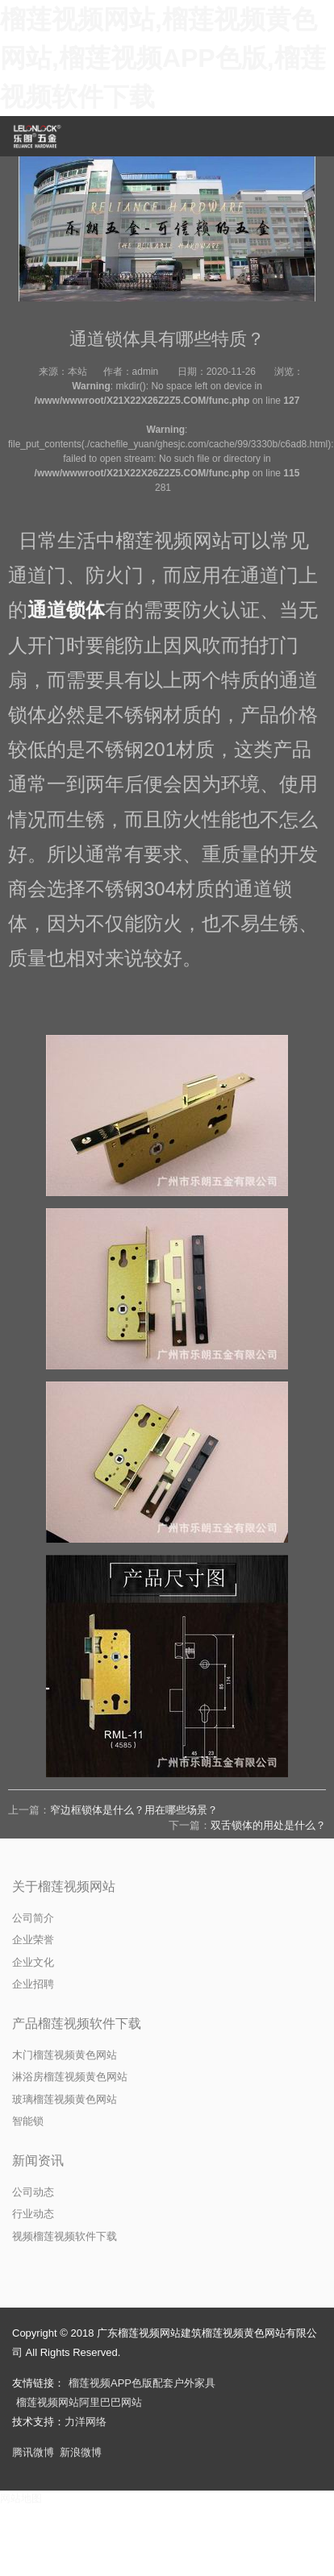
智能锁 (28, 2121)
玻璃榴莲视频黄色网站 (64, 2099)
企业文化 (33, 1962)
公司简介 (33, 1918)
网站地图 (21, 2498)
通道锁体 (66, 610)
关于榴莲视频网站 (63, 1886)
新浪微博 (81, 2452)
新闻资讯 (38, 2160)
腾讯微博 (33, 2452)
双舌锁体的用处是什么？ (268, 1825)
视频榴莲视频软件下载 (64, 2236)
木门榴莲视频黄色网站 (64, 2055)
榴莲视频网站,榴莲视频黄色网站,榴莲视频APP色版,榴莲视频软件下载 (163, 58)
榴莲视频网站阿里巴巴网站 (79, 2402)
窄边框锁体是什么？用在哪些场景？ (134, 1810)
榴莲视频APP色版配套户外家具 (142, 2383)
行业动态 (33, 2214)
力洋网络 (85, 2422)
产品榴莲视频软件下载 (76, 2023)
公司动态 (33, 2192)
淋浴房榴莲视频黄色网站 (69, 2077)
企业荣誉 (33, 1940)
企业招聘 (33, 1984)
